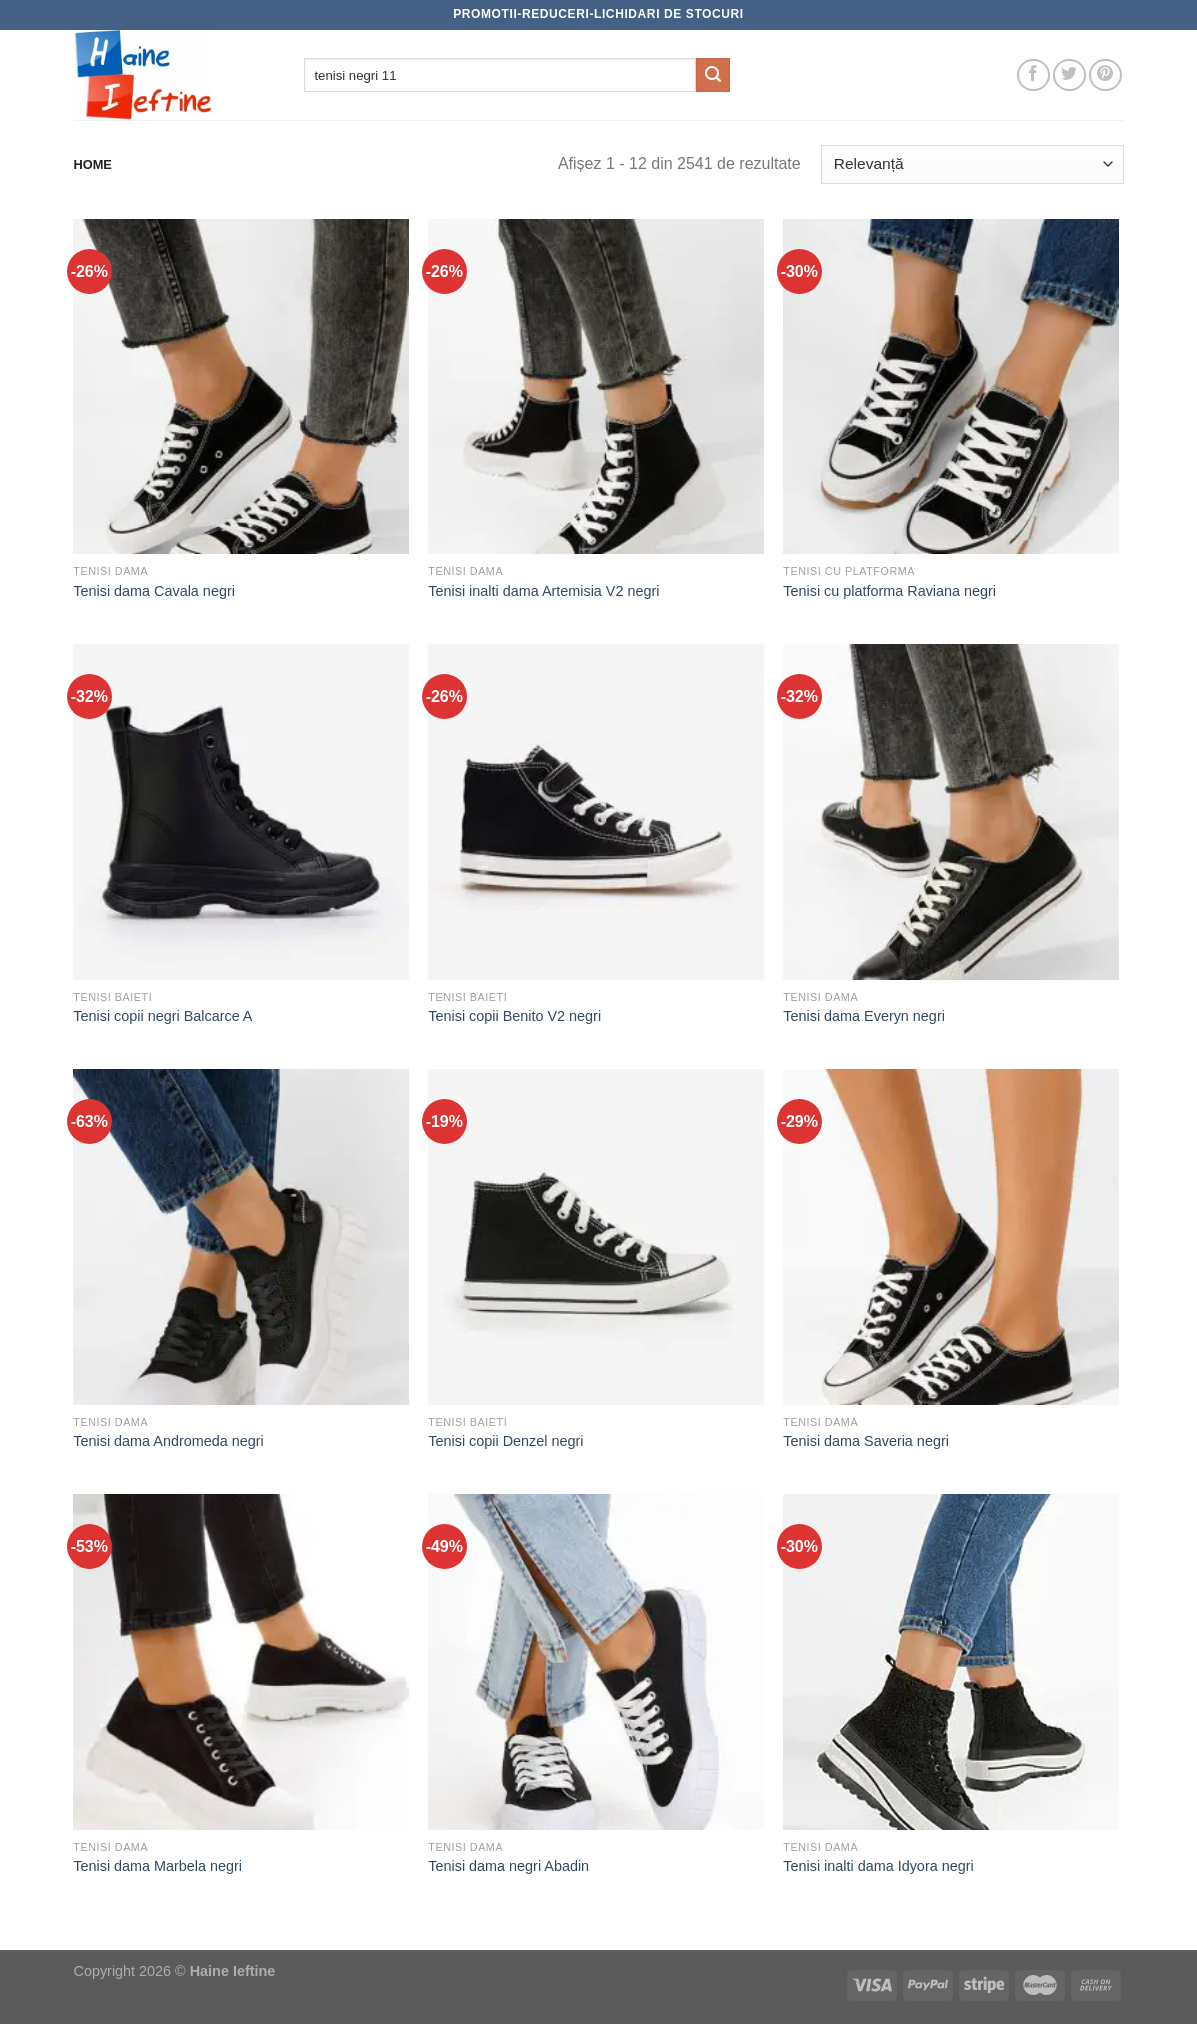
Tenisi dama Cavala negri (154, 591)
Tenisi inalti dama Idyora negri (878, 1866)
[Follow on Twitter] (1069, 75)
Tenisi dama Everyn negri (864, 1016)
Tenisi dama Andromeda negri (168, 1441)
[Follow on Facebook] (1033, 75)
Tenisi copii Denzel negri (505, 1441)
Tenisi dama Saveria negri (866, 1441)
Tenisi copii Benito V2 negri (514, 1016)
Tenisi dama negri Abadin (508, 1866)
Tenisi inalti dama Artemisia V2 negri (543, 591)
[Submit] (713, 75)
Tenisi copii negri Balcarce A (162, 1016)
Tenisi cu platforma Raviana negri (889, 591)
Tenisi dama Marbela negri (157, 1866)
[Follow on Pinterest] (1105, 75)
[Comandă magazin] (972, 164)
